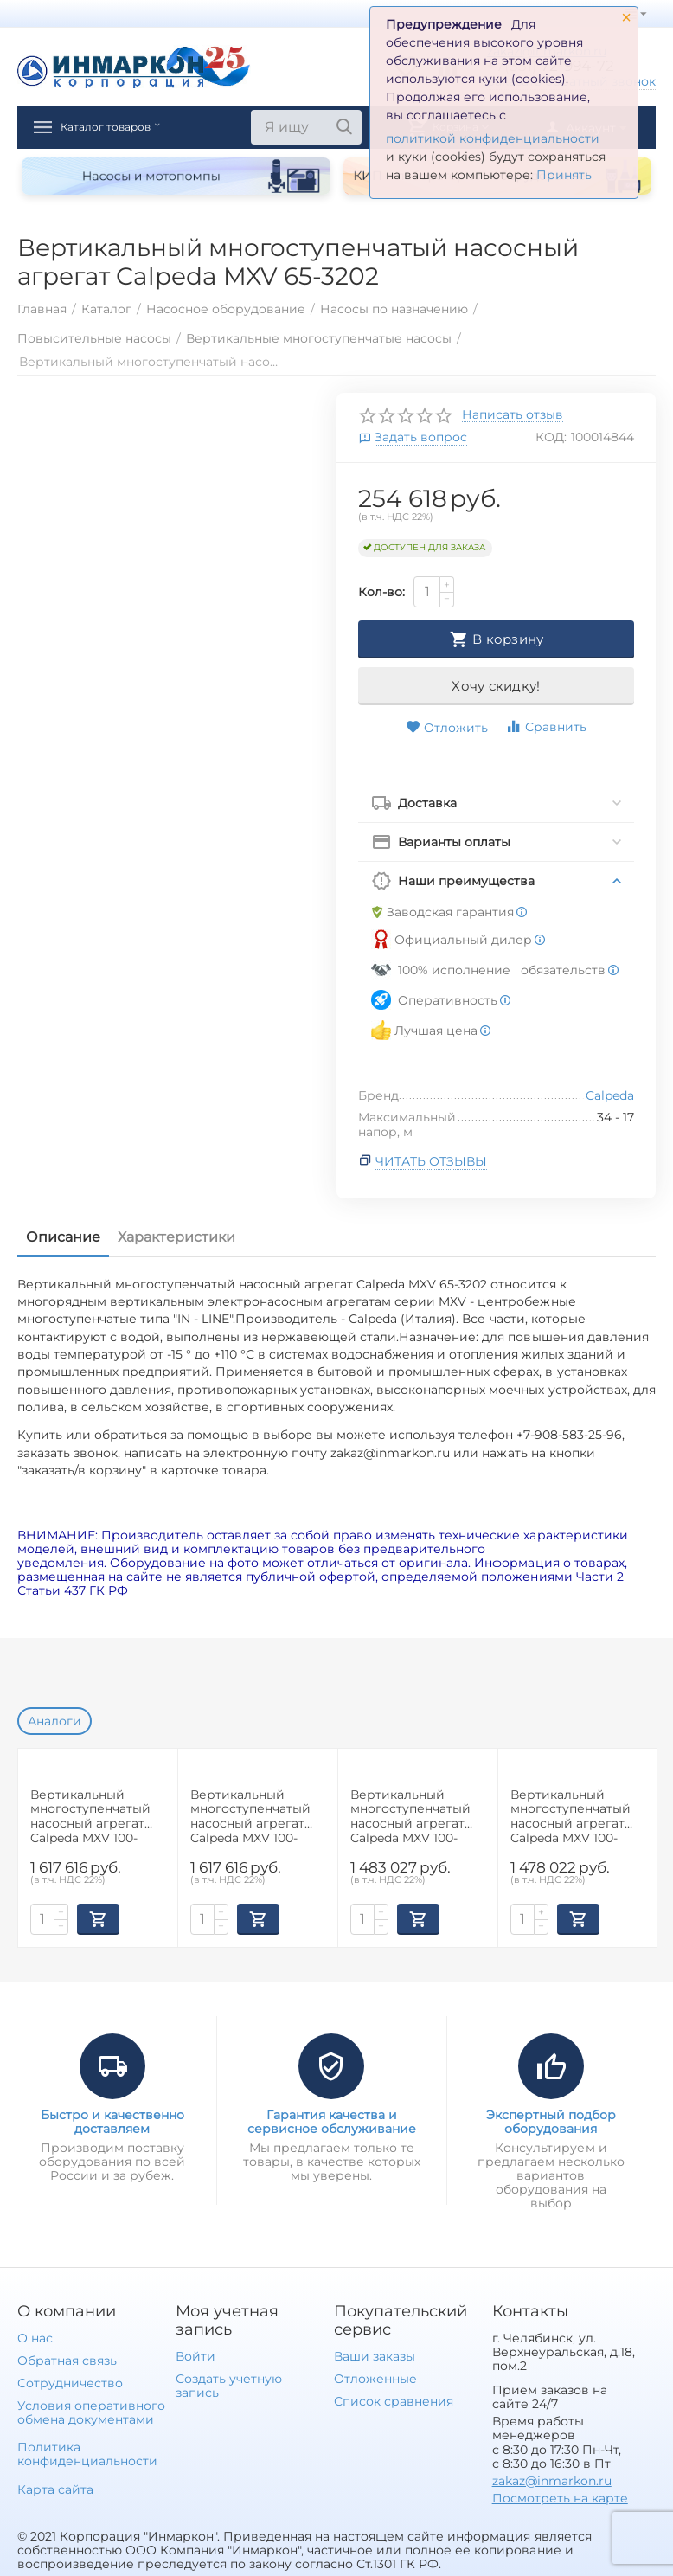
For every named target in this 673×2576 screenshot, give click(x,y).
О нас (35, 2338)
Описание (63, 1237)
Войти (195, 2356)
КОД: (551, 437)
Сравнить (545, 726)
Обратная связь (67, 2360)
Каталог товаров (128, 127)
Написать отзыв (512, 415)
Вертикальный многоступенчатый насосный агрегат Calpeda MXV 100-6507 (410, 1816)
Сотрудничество (70, 2383)
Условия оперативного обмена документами (91, 2412)
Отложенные (375, 2378)
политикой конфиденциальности (492, 138)
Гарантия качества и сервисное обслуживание (331, 2121)
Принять (564, 175)
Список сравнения (393, 2401)
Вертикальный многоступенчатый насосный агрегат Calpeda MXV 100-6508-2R (250, 1816)
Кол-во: (381, 592)
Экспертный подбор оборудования (551, 2121)
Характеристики (176, 1237)
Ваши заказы (374, 2356)
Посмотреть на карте (560, 2498)
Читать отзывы (431, 1161)
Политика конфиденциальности (87, 2454)
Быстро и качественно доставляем (112, 2121)
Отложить (447, 728)
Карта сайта (55, 2489)
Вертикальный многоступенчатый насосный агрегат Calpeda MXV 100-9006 (570, 1816)
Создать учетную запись (229, 2385)
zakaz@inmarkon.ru (552, 2481)
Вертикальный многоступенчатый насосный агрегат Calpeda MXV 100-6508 (90, 1816)
